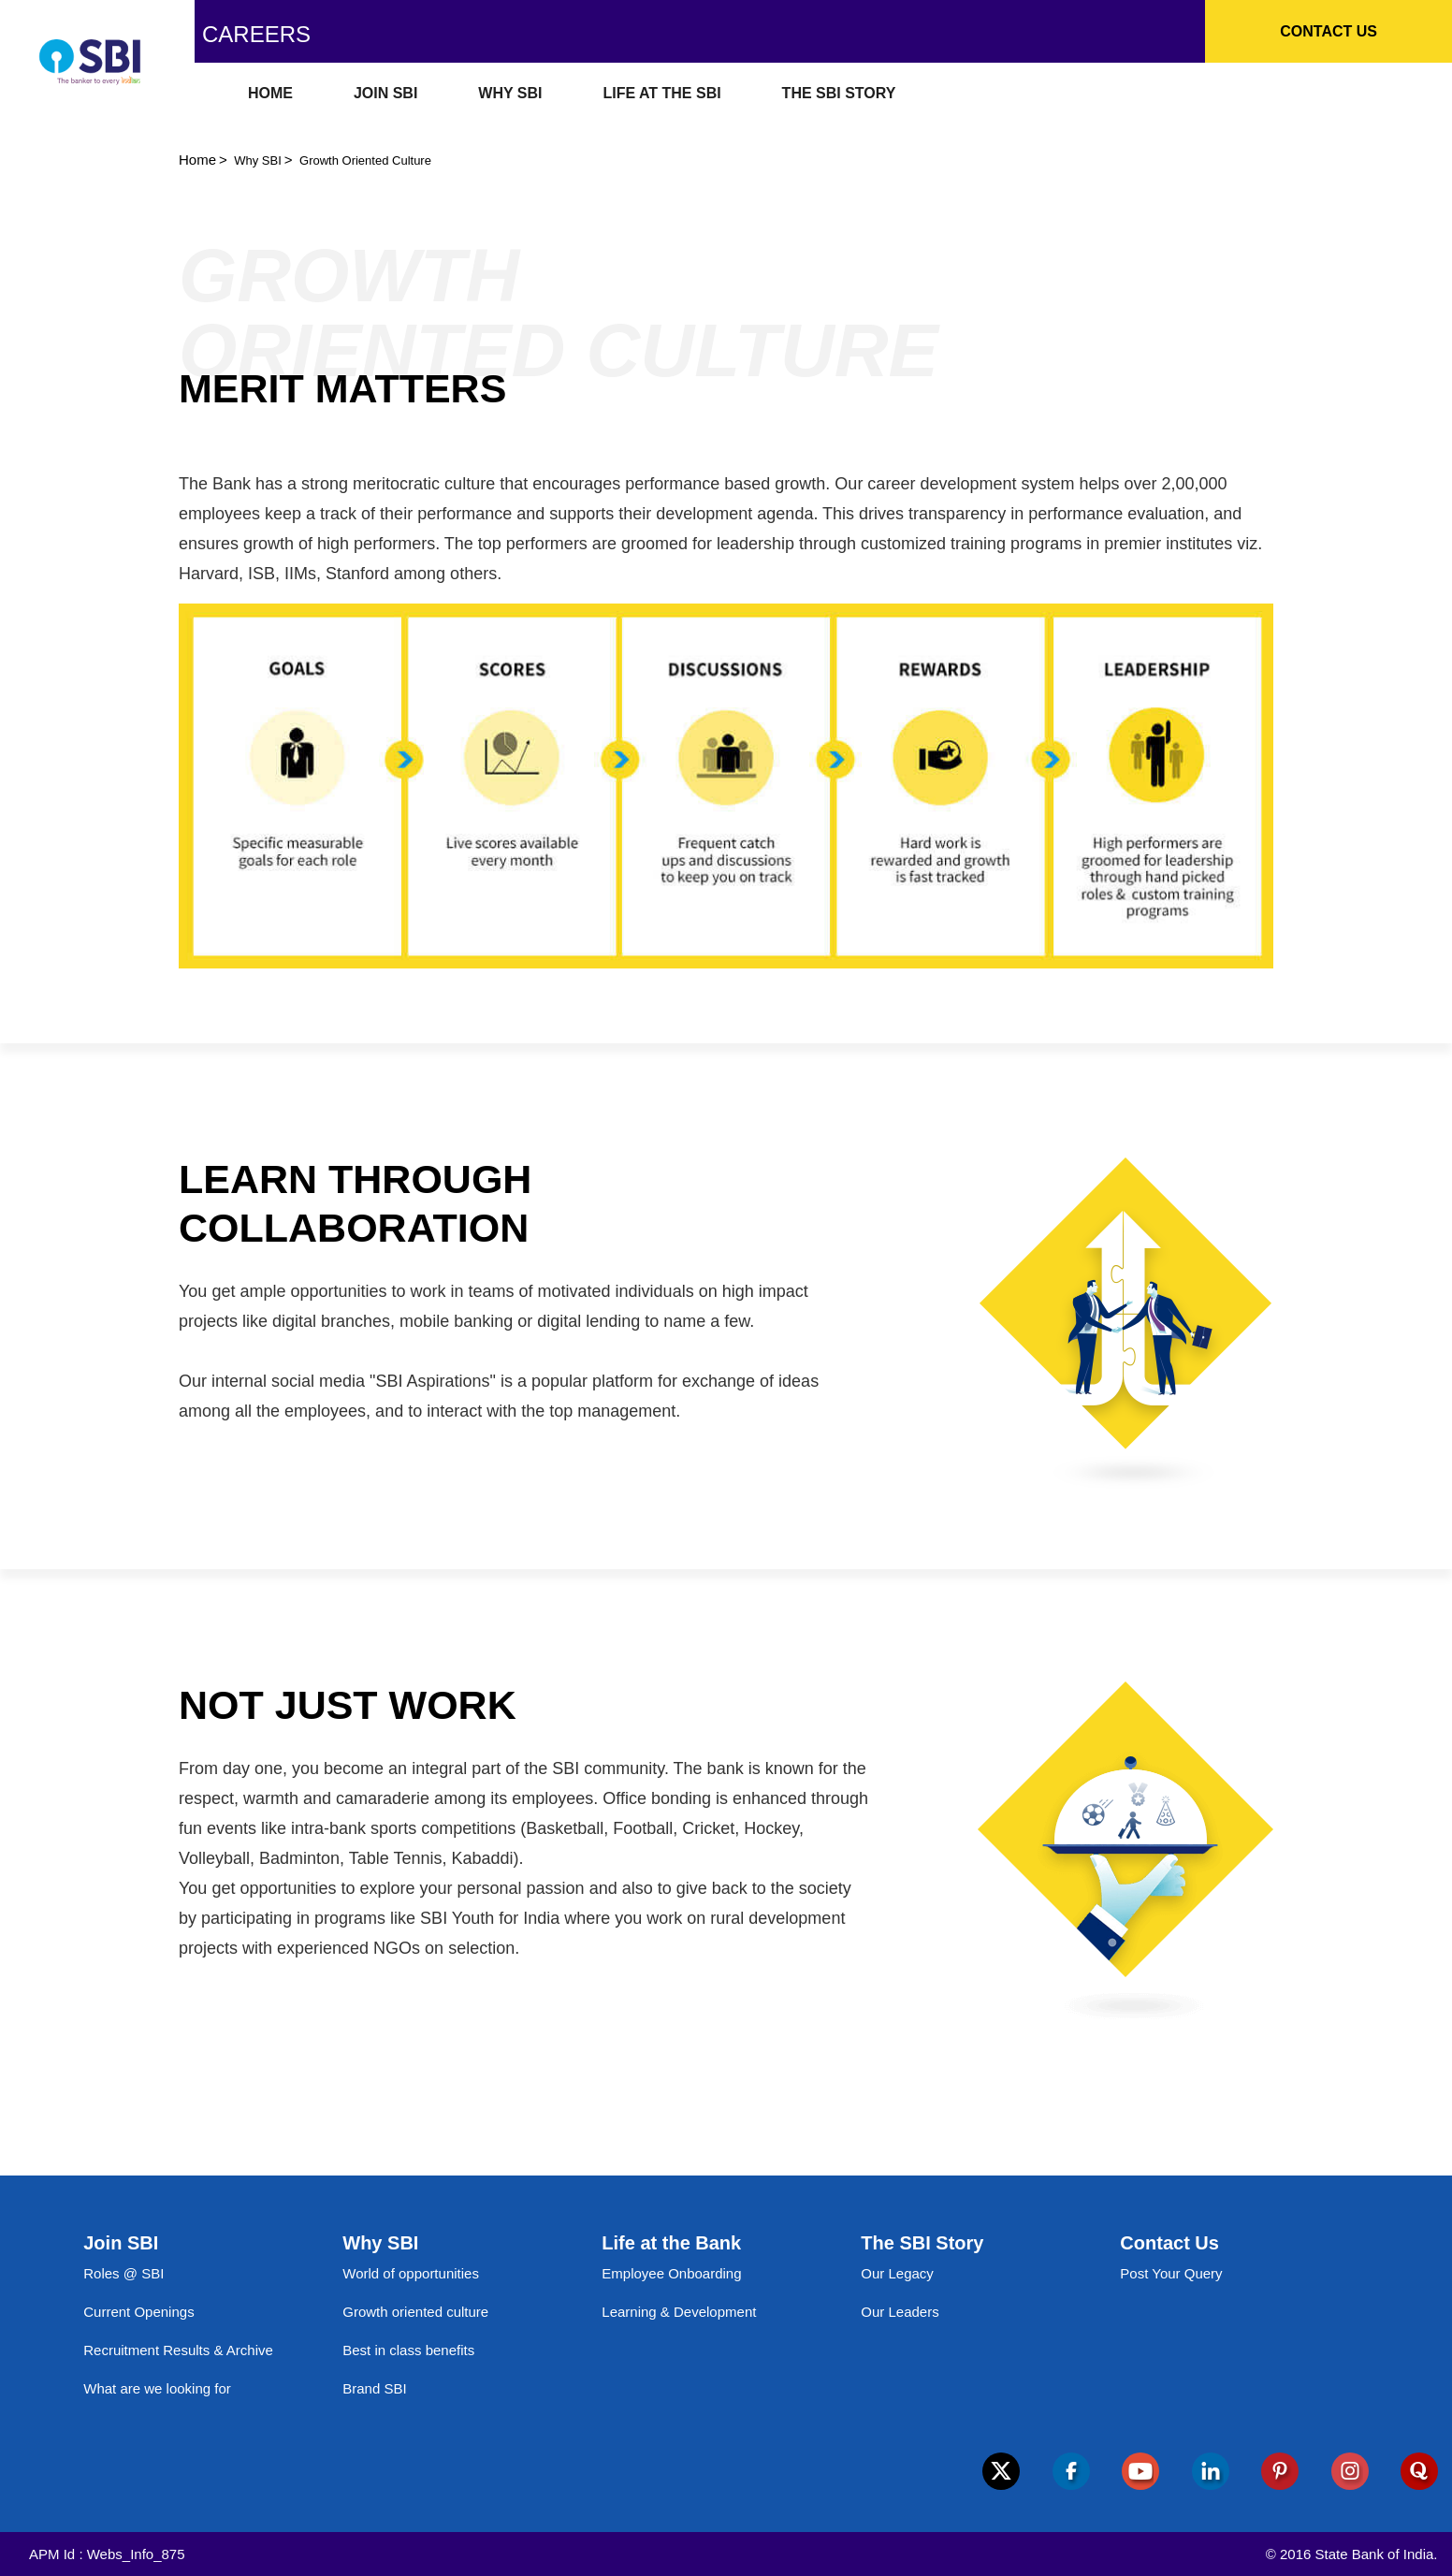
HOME (270, 93)
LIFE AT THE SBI (661, 93)
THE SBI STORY (839, 93)
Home (197, 159)
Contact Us (1328, 31)
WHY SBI (510, 93)
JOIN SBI (385, 93)
